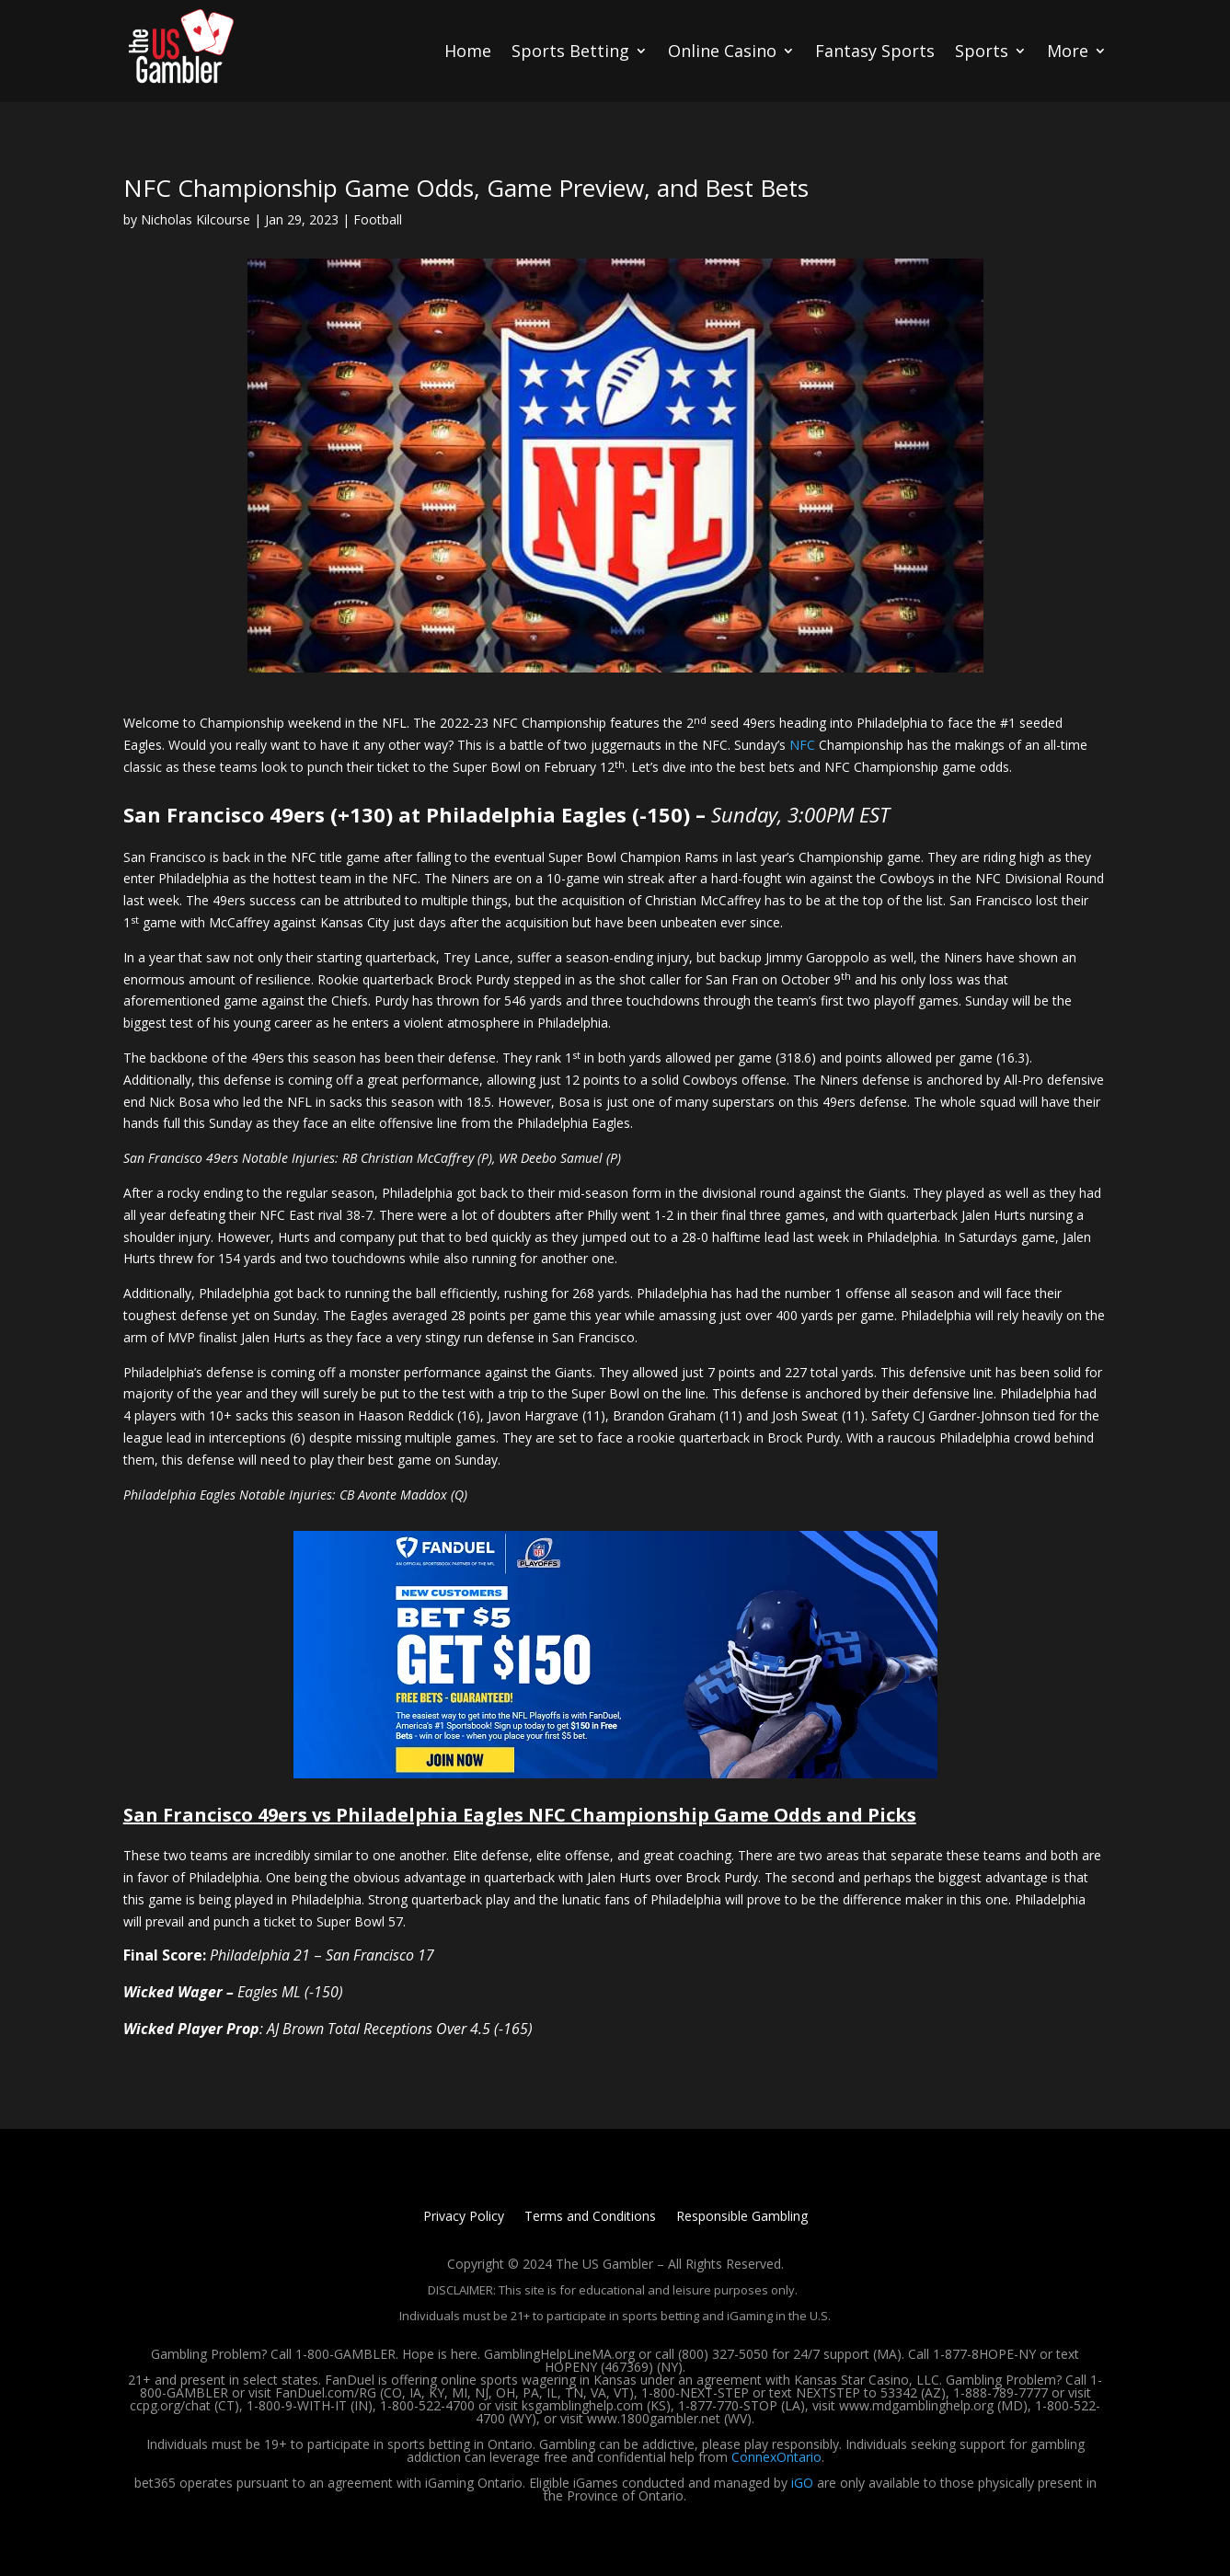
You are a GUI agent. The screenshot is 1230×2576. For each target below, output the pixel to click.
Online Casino (722, 51)
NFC (802, 744)
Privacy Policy (463, 2217)
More (1067, 51)
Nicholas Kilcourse (195, 219)
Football (377, 219)
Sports (981, 51)
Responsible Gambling (742, 2217)
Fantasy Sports (875, 51)
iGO (802, 2482)
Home (467, 51)
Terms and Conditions (590, 2217)
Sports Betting (570, 51)
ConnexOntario (776, 2457)
